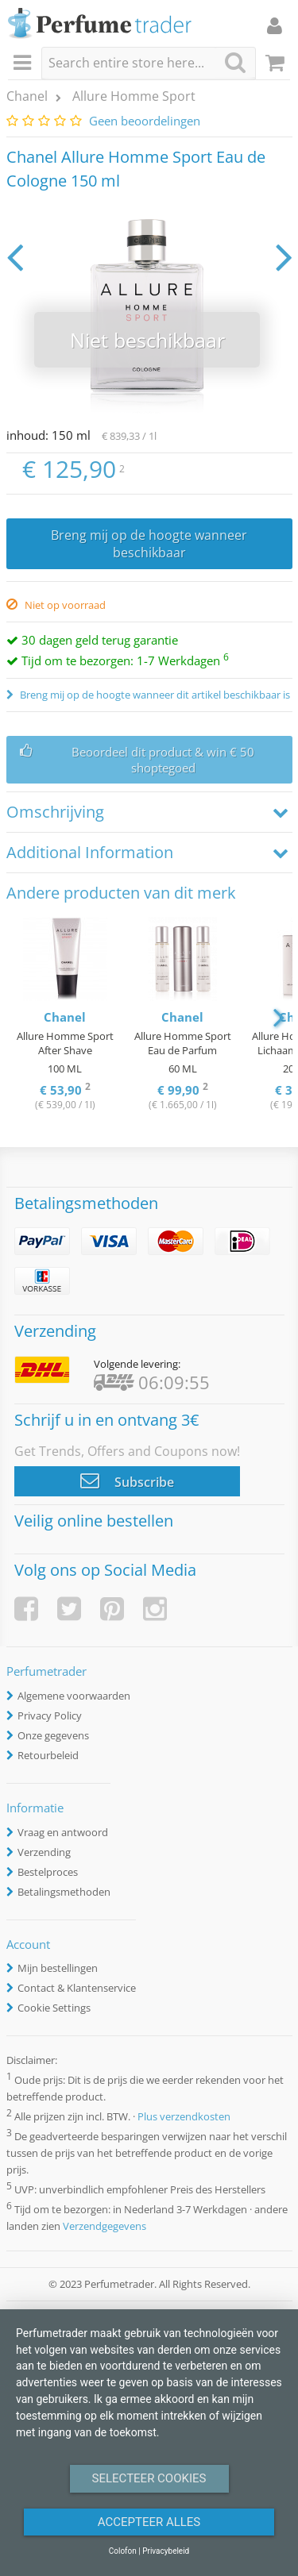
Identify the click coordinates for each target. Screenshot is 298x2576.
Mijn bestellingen (57, 1968)
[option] (65, 1016)
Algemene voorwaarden (73, 1695)
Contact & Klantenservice (76, 1988)
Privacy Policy (49, 1715)
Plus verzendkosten (183, 2116)
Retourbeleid (48, 1755)
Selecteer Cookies (149, 2478)
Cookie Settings (54, 2007)
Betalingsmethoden (63, 1892)
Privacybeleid (165, 2551)
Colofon (123, 2551)
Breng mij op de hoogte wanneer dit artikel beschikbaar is (153, 694)
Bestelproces (47, 1872)
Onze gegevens (53, 1735)
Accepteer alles (149, 2522)
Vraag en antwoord (62, 1832)
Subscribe (127, 1480)
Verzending (44, 1852)
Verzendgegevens (104, 2226)
